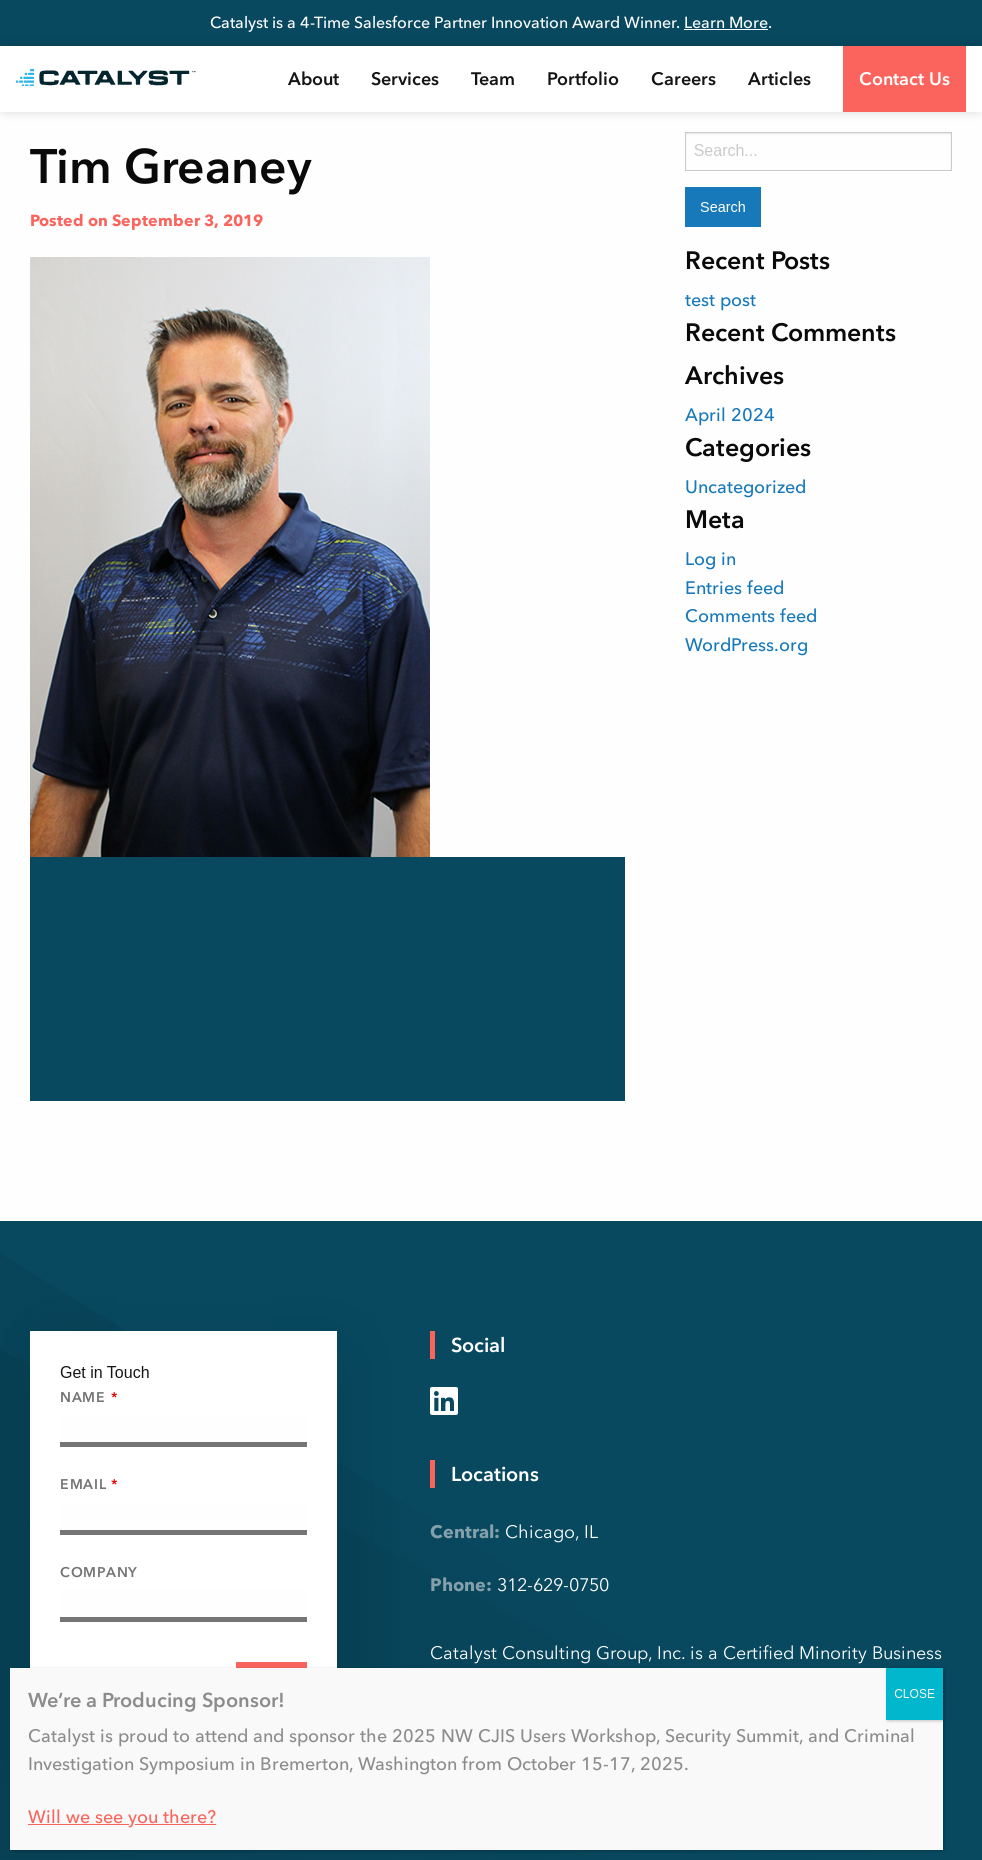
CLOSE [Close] (914, 1694)
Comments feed (751, 616)
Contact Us (904, 79)
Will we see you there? (122, 1817)
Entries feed (734, 588)
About (313, 79)
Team (493, 79)
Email (89, 1484)
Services (405, 79)
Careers (683, 79)
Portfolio (583, 79)
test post (720, 300)
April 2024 (730, 415)
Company (99, 1572)
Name (88, 1397)
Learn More (726, 22)
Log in (710, 559)
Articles (779, 79)
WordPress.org (746, 645)
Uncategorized (745, 487)
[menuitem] (313, 79)
